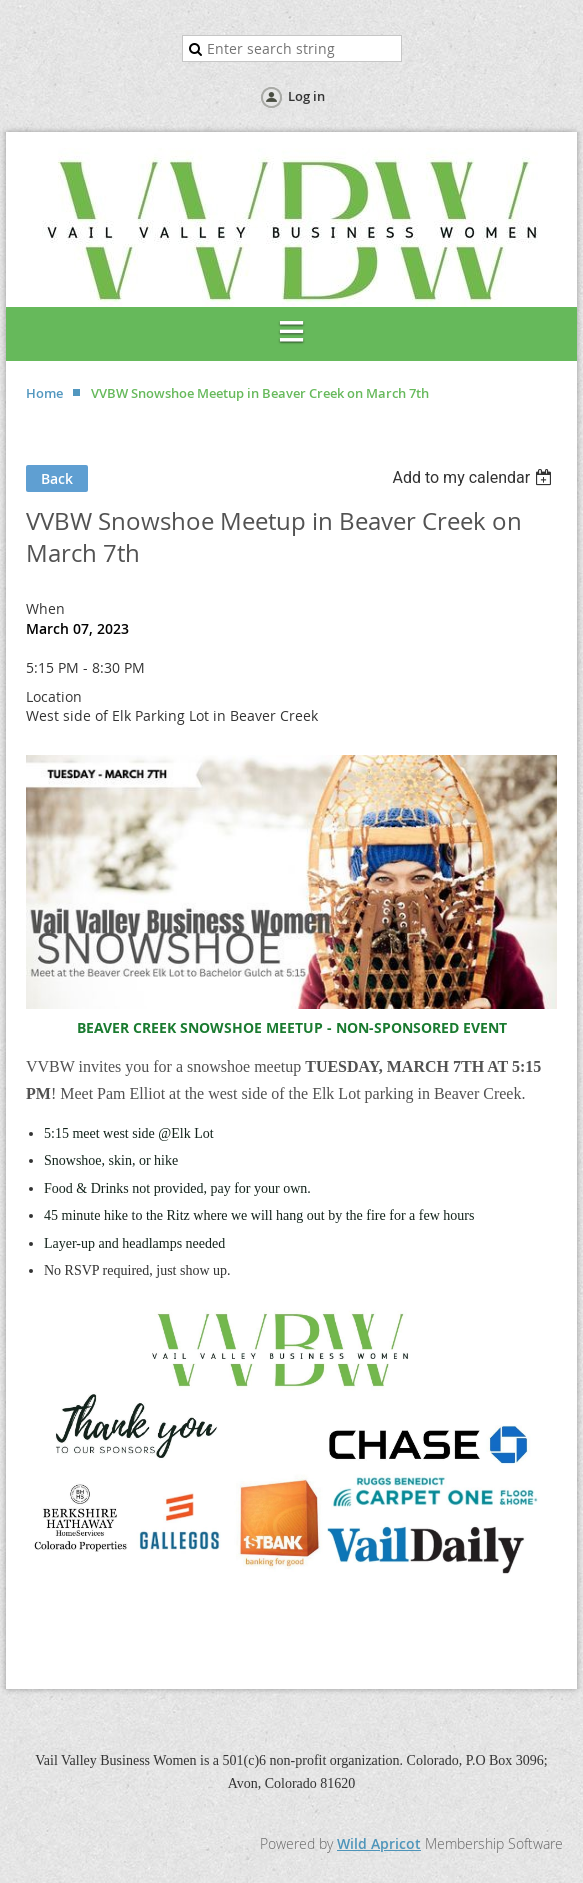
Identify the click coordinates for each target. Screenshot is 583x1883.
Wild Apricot (379, 1843)
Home (44, 393)
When (45, 608)
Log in (306, 96)
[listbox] (474, 477)
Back (57, 478)
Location (54, 696)
